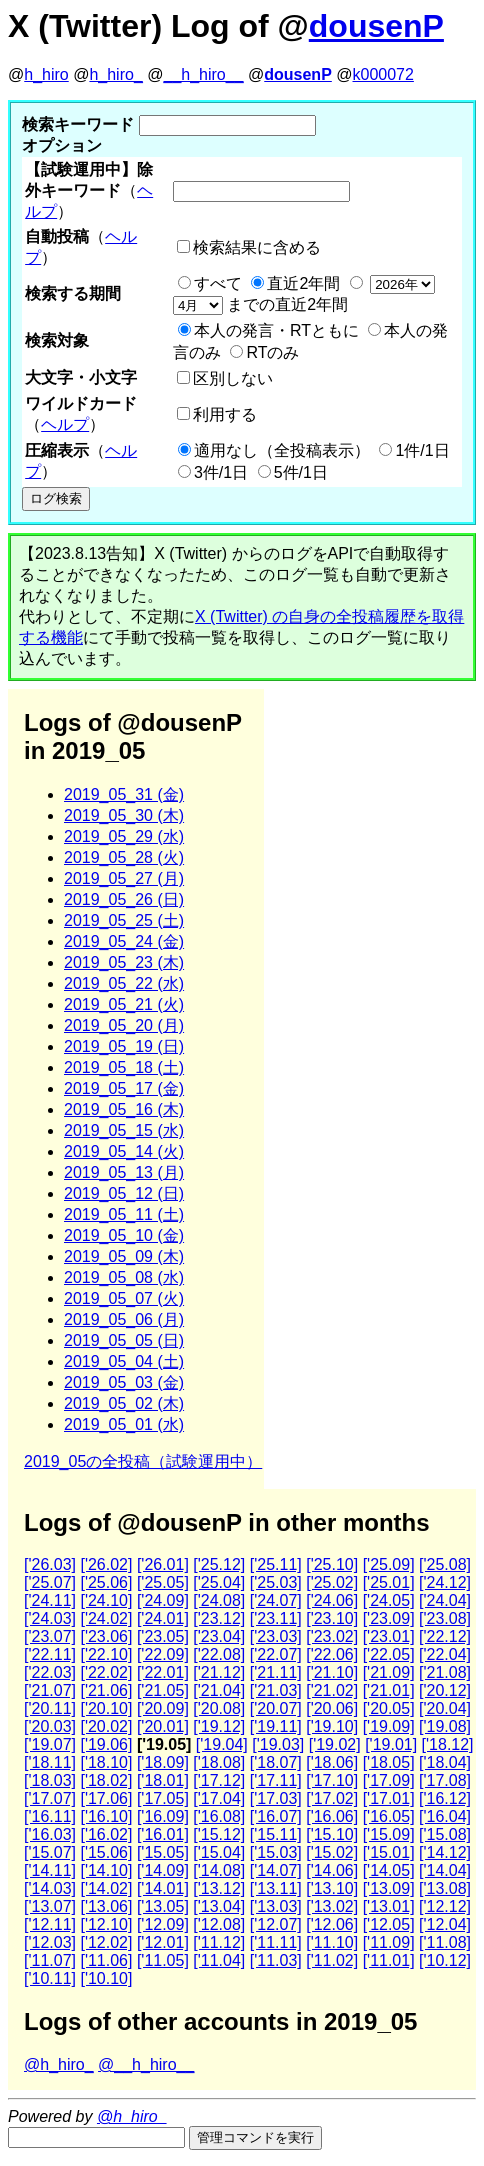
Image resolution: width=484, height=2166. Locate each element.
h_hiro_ (115, 74)
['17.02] (332, 1798)
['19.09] (389, 1726)
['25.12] (219, 1564)
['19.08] (445, 1726)
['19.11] (276, 1726)
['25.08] (445, 1564)
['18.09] (163, 1762)
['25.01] (389, 1582)
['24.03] (50, 1618)
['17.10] (332, 1780)
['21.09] (389, 1672)
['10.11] (50, 1978)
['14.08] (219, 1870)
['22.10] (106, 1654)
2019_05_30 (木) (124, 815)
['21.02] (332, 1690)
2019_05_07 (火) (124, 1298)
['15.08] (445, 1834)
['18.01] (163, 1780)
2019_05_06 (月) (124, 1319)
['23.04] (219, 1636)
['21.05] (163, 1690)
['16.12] (445, 1798)
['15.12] (219, 1834)
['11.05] (163, 1960)
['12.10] (106, 1924)
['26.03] (50, 1564)
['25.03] (276, 1582)
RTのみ (272, 352)
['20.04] (445, 1708)
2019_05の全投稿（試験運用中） (143, 1461)
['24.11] (50, 1600)
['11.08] (445, 1942)
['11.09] (389, 1942)
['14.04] (445, 1870)
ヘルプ (65, 424)
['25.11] (276, 1564)
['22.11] (50, 1654)
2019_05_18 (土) (124, 1067)
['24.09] (163, 1600)
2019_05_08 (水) (124, 1277)
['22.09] (163, 1654)
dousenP (376, 26)
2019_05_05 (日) (124, 1340)
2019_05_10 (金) (124, 1235)
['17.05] (163, 1798)
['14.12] (445, 1852)
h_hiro (46, 74)
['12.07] (276, 1924)
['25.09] (389, 1564)
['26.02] (106, 1564)
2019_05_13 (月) (124, 1172)
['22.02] (106, 1672)
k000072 (383, 74)
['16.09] (163, 1816)
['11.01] (389, 1960)
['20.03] (50, 1726)
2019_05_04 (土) (124, 1361)
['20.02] (106, 1726)
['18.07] (276, 1762)
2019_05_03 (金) (124, 1382)
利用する (225, 414)
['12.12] (445, 1906)
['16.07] (276, 1816)
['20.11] (50, 1708)
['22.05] (389, 1654)
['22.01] (163, 1672)
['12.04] (445, 1924)
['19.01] (391, 1744)
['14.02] (106, 1888)
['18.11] (50, 1762)
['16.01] (163, 1834)
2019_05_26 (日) (124, 899)
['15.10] (332, 1834)
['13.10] (332, 1888)
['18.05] (389, 1762)
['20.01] (163, 1726)
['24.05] (389, 1600)
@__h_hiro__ (146, 2064)
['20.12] (445, 1690)
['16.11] (50, 1816)
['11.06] (106, 1960)
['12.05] (389, 1924)
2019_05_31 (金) (124, 794)
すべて (218, 283)
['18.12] (448, 1744)
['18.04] (445, 1762)
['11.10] (332, 1942)
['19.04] (222, 1744)
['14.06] (332, 1870)
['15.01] (389, 1852)
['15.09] (389, 1834)
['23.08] (445, 1618)
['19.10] (332, 1726)
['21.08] (445, 1672)
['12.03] (50, 1942)
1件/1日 (422, 450)
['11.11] (276, 1942)
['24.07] (276, 1600)
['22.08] (219, 1654)
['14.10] (106, 1870)
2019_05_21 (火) (124, 1004)
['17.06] (106, 1798)
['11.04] (219, 1960)
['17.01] (389, 1798)
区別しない (233, 378)
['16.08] (219, 1816)
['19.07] (50, 1744)
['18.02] (106, 1780)
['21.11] (276, 1672)
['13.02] (332, 1906)
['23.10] (332, 1618)
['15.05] (163, 1852)
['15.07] (50, 1852)
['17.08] (445, 1780)
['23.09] (389, 1618)
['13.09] (389, 1888)
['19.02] (335, 1744)
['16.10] (106, 1816)
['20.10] (106, 1708)
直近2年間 (303, 283)
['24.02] (106, 1618)
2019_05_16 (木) (124, 1109)
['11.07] (50, 1960)
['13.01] (389, 1906)
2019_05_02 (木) (124, 1403)
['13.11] (276, 1888)
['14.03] (50, 1888)
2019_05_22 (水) (124, 983)
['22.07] (276, 1654)
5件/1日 (301, 472)
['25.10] (332, 1564)
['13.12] (219, 1888)
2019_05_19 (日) (124, 1046)
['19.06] (106, 1744)
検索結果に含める (257, 247)
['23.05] (163, 1636)
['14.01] (163, 1888)
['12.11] (50, 1924)
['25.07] (50, 1582)
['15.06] (106, 1852)
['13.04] (219, 1906)
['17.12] (219, 1780)
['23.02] (332, 1636)
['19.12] (219, 1726)
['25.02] (332, 1582)
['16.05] (389, 1816)
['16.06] (332, 1816)
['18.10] (106, 1762)
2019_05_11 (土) (124, 1214)
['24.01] (163, 1618)
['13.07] (50, 1906)
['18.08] (219, 1762)
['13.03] (276, 1906)
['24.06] (332, 1600)
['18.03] (50, 1780)
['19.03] (278, 1744)
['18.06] (332, 1762)
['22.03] (50, 1672)
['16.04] (445, 1816)
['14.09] (163, 1870)
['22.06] (332, 1654)
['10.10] (106, 1978)
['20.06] (332, 1708)
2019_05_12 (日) (124, 1193)
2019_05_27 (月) (124, 878)
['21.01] (389, 1690)
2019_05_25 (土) (124, 920)
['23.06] (106, 1636)
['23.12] (219, 1618)
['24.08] (219, 1600)
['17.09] (389, 1780)
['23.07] (50, 1636)
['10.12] (445, 1960)
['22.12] (445, 1636)
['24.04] (445, 1600)
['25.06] (106, 1582)
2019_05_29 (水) (124, 836)
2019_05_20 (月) (124, 1025)
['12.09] (163, 1924)
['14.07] (276, 1870)
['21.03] (276, 1690)
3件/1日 (221, 472)
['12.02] (106, 1942)
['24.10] (106, 1600)
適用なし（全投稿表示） (282, 450)
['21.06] (106, 1690)
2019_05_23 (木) (124, 962)
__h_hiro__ (203, 74)
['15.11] (276, 1834)
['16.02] (106, 1834)
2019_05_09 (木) (124, 1256)
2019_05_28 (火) (124, 857)
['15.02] (332, 1852)
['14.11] (50, 1870)
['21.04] (219, 1690)
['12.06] (332, 1924)
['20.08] (219, 1708)
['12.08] (219, 1924)
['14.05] (389, 1870)
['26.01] (163, 1564)
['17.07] (50, 1798)
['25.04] (219, 1582)
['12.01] (163, 1942)
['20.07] (276, 1708)
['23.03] (276, 1636)
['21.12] (219, 1672)
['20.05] (389, 1708)
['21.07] (50, 1690)
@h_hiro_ (59, 2064)
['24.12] (445, 1582)
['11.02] (332, 1960)
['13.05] (163, 1906)
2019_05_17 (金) (124, 1088)
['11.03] (276, 1960)
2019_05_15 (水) (124, 1130)
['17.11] (276, 1780)
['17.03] (276, 1798)
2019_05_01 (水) (124, 1424)
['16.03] (50, 1834)
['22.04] (445, 1654)
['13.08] (445, 1888)
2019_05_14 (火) (124, 1151)
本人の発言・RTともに (276, 330)
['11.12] (219, 1942)
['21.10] (332, 1672)
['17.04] (219, 1798)
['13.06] (106, 1906)
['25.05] (163, 1582)
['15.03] (276, 1852)
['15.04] (219, 1852)
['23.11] (276, 1618)
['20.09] (163, 1708)
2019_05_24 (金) (124, 941)
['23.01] (389, 1636)
